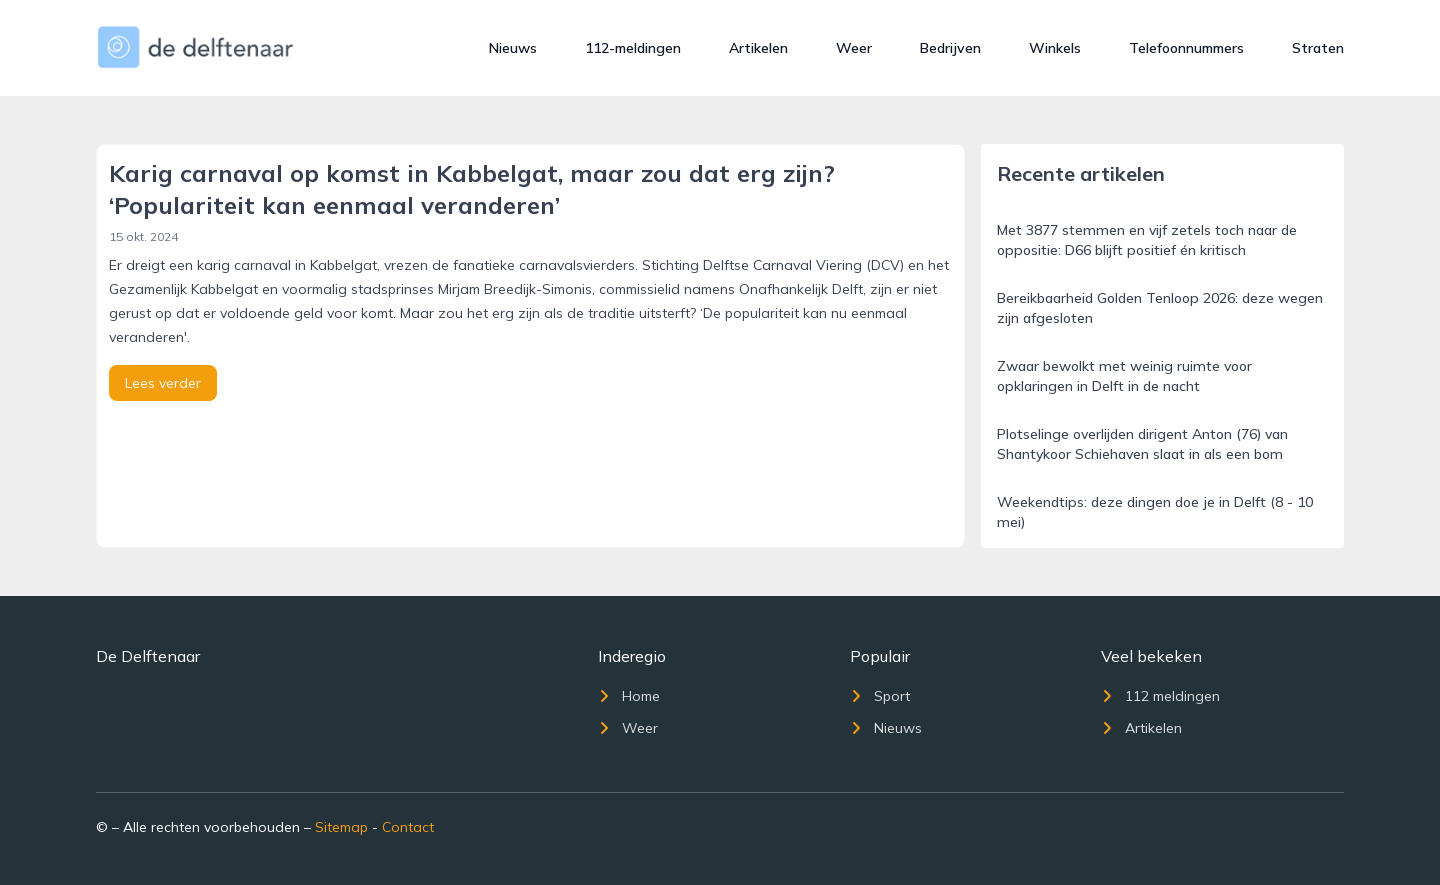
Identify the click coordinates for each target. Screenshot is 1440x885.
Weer (854, 48)
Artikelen (758, 48)
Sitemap (341, 827)
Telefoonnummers (1186, 48)
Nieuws (513, 48)
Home (629, 696)
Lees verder (163, 383)
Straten (1318, 48)
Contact (408, 827)
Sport (880, 696)
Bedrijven (950, 48)
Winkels (1055, 48)
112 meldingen (1160, 696)
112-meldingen (633, 48)
